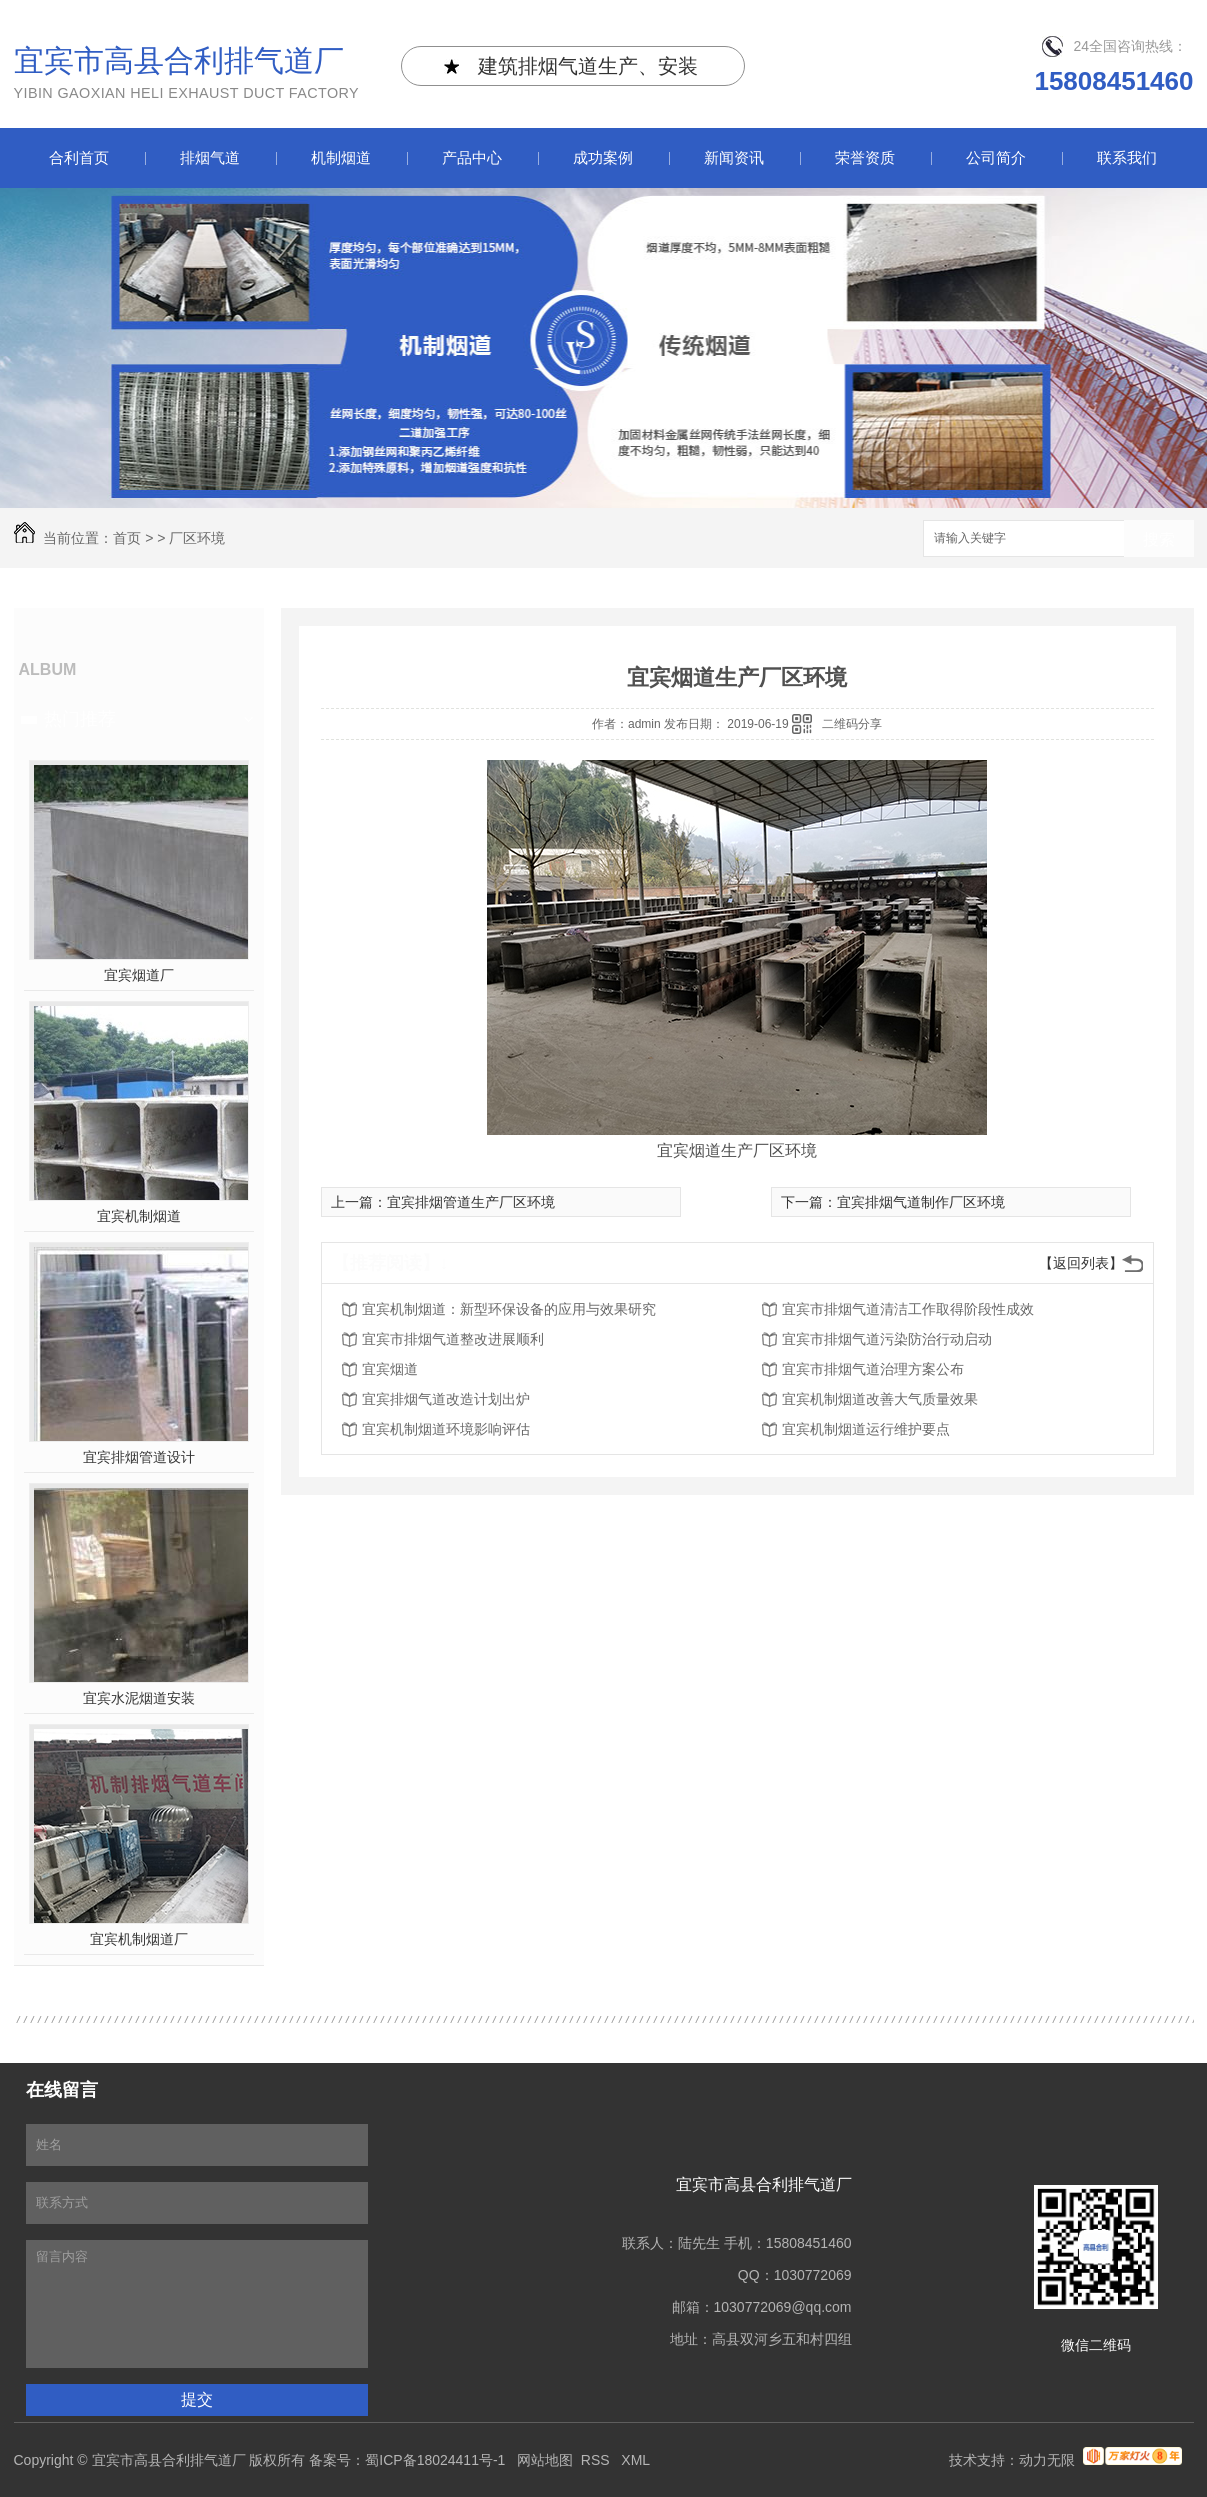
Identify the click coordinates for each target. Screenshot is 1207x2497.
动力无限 (1047, 2460)
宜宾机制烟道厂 (139, 1939)
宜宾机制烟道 (139, 1216)
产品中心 (472, 157)
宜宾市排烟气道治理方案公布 (873, 1369)
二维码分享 (852, 724)
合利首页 (79, 157)
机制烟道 (341, 157)
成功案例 (603, 157)
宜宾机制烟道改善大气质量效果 (880, 1399)
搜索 (1159, 539)
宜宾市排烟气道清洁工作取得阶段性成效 (908, 1309)
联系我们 (1127, 157)
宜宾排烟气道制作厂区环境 (921, 1202)
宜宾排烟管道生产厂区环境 (471, 1202)
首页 (127, 538)
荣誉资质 (865, 157)
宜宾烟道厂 (139, 975)
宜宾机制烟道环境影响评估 (446, 1429)
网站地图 (545, 2460)
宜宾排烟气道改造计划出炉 (446, 1399)
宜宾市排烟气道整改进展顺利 (453, 1339)
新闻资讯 (734, 157)
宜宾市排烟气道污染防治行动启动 (887, 1339)
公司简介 (996, 157)
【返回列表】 (1081, 1263)
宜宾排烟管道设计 (139, 1457)
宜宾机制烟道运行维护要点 (866, 1429)
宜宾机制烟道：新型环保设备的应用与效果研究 (509, 1309)
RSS (597, 2460)
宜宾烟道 (390, 1369)
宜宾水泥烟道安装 (139, 1698)
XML (637, 2460)
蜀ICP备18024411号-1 (435, 2460)
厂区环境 (197, 538)
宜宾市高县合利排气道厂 (187, 74)
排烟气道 (210, 157)
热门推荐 (80, 719)
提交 (197, 2399)
